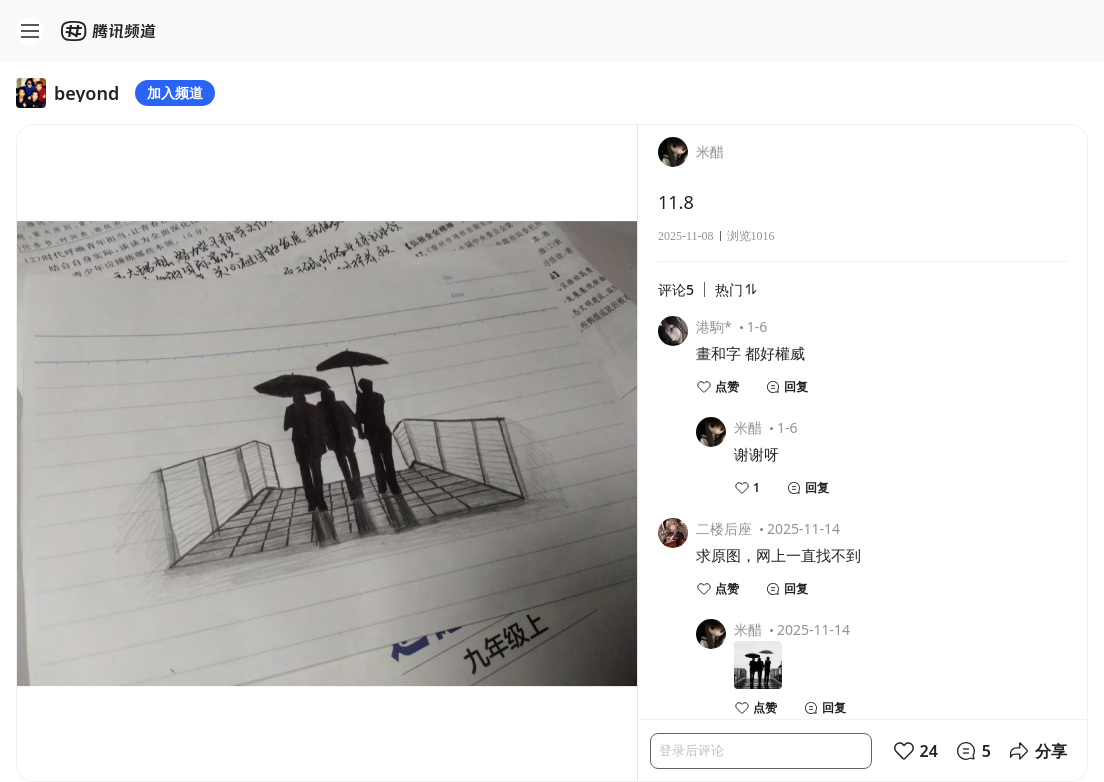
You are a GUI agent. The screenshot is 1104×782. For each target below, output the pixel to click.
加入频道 (175, 92)
